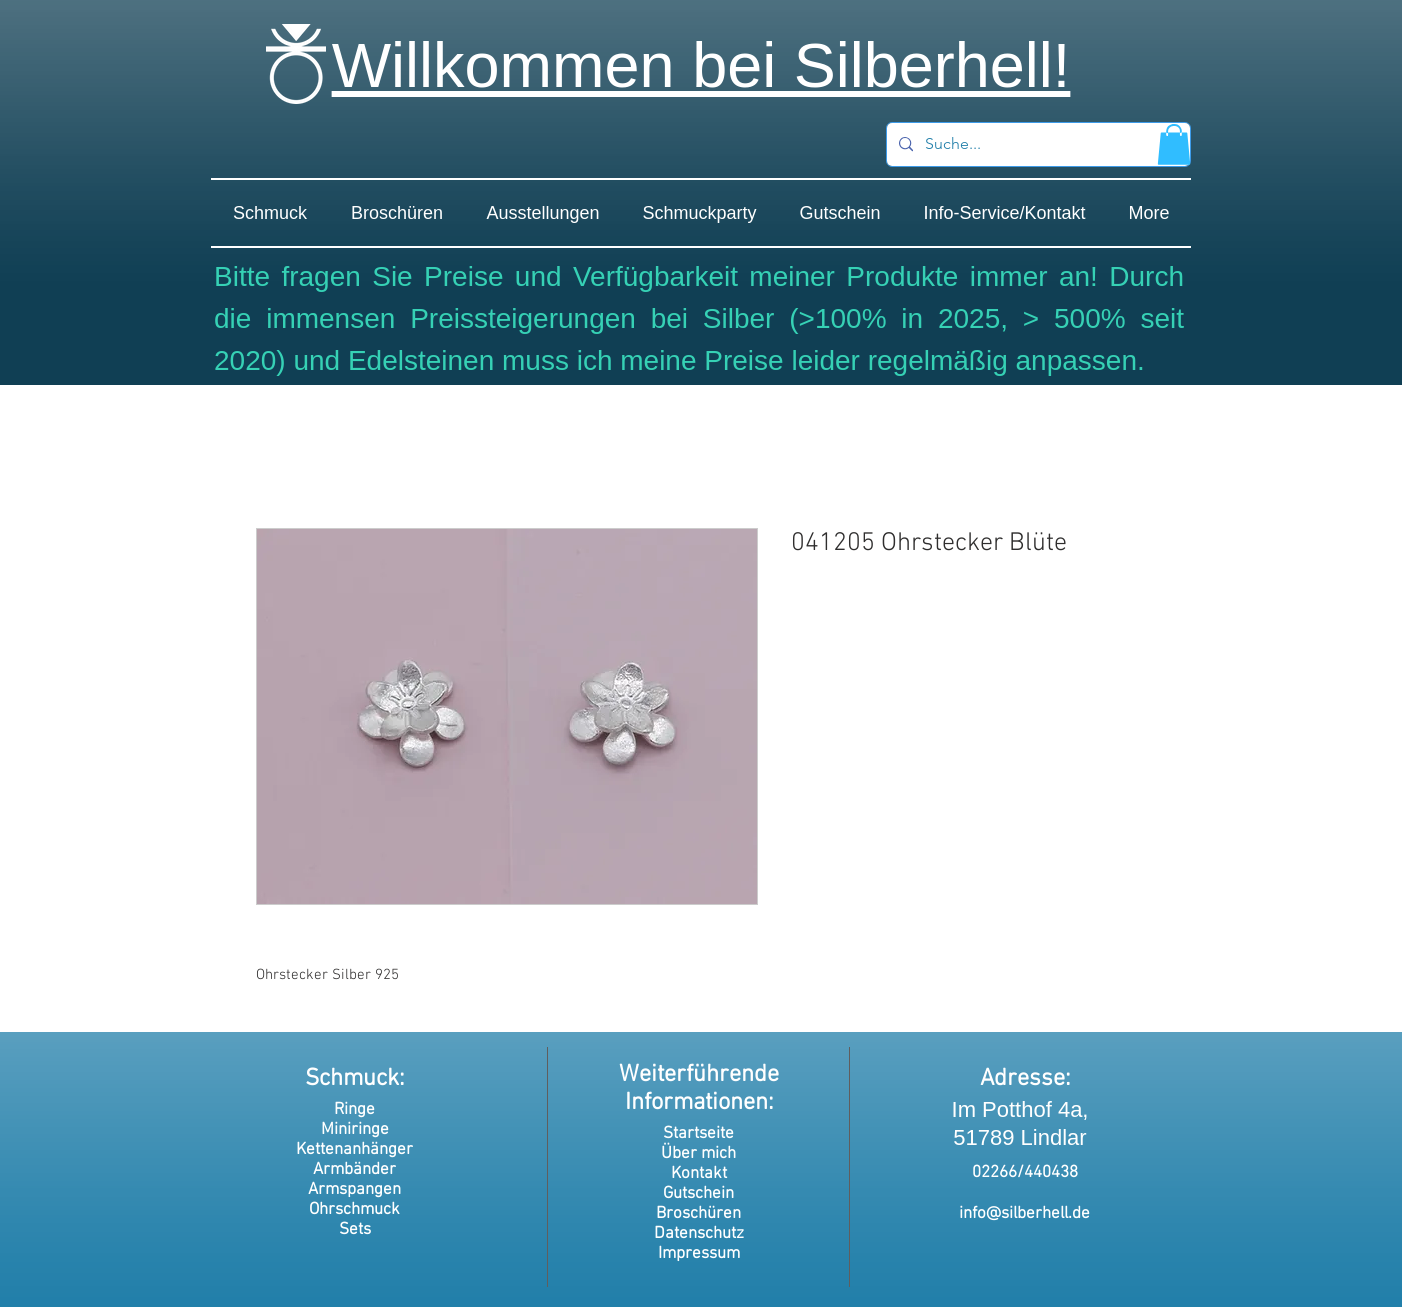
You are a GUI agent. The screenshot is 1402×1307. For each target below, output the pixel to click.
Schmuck (352, 1079)
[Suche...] (1036, 144)
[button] (1174, 144)
